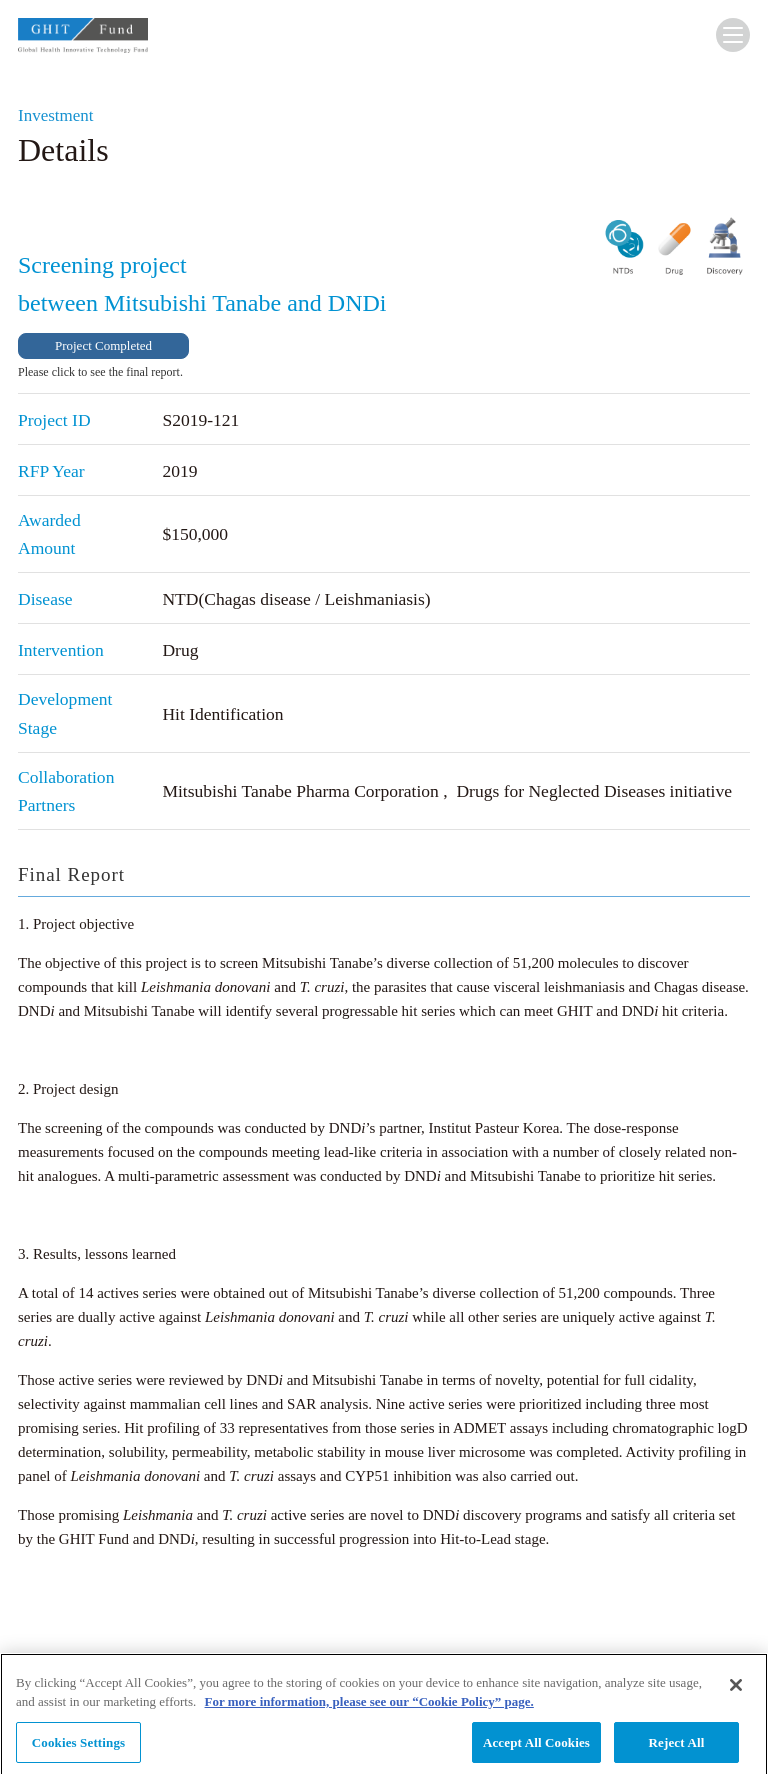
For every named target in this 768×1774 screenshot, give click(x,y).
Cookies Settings (78, 1749)
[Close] (736, 1692)
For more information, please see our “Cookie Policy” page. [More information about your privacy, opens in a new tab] (369, 1708)
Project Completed (103, 345)
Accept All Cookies (536, 1749)
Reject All (677, 1749)
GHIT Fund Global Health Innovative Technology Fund (83, 39)
